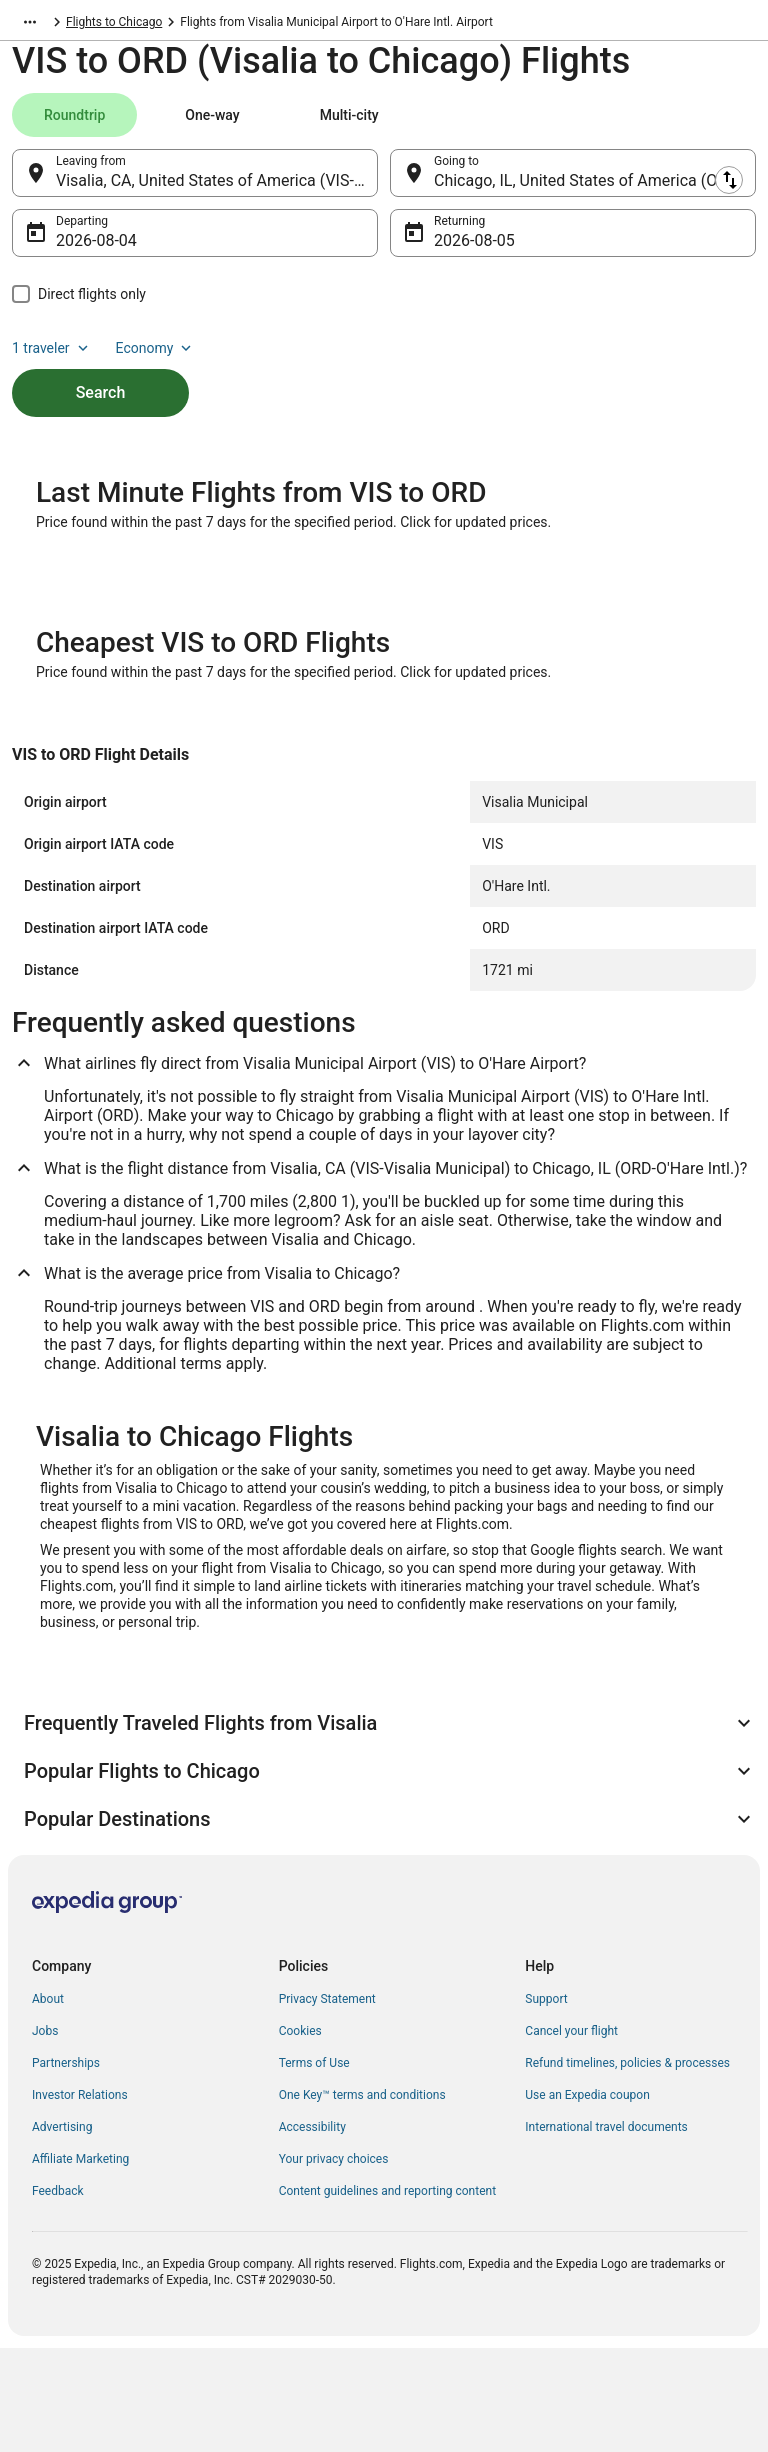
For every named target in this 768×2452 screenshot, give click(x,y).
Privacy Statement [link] (327, 2103)
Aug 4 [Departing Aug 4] (76, 250)
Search (101, 402)
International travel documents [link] (606, 2231)
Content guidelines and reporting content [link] (387, 2295)
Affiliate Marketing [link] (80, 2263)
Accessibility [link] (312, 2231)
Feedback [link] (58, 2295)
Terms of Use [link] (314, 2167)
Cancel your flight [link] (571, 2135)
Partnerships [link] (66, 2167)
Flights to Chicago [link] (318, 25)
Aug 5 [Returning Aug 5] (454, 250)
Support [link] (546, 2103)
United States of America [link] (132, 25)
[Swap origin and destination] (389, 183)
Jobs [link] (45, 2135)
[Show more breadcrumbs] (30, 25)
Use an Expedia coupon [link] (587, 2199)
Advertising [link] (62, 2231)
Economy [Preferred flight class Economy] (156, 358)
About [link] (48, 2103)
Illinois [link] (234, 25)
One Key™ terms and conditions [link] (362, 2199)
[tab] (74, 125)
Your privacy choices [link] (334, 2263)
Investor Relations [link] (80, 2199)
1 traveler (52, 358)
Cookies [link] (300, 2135)
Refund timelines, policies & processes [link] (627, 2167)
